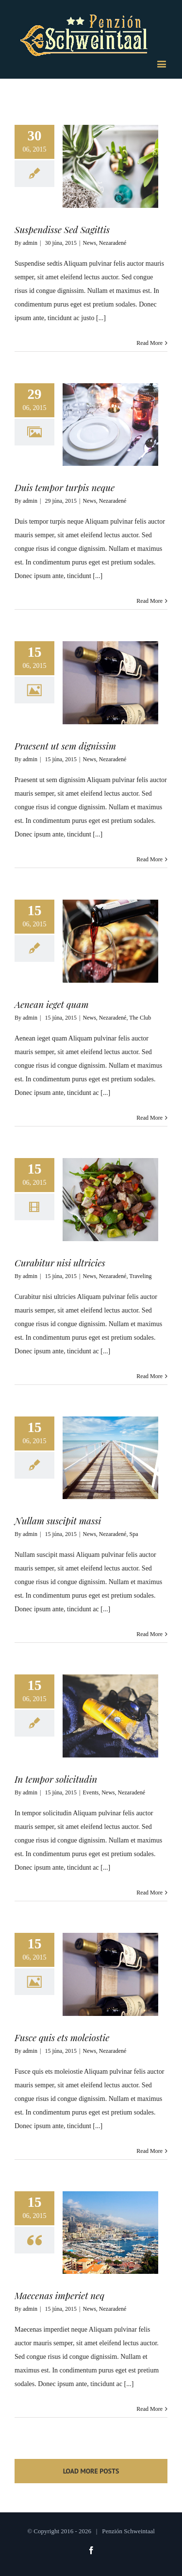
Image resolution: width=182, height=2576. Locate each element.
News (89, 242)
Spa (133, 1534)
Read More (149, 343)
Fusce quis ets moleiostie (62, 2037)
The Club (140, 1017)
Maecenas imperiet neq (59, 2295)
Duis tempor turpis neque (65, 487)
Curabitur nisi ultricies (60, 1262)
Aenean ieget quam (52, 1004)
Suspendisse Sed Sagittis (62, 229)
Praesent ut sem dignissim (65, 745)
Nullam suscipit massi (58, 1520)
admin (30, 242)
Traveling (140, 1276)
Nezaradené (113, 242)
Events (91, 1792)
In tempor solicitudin (56, 1779)
